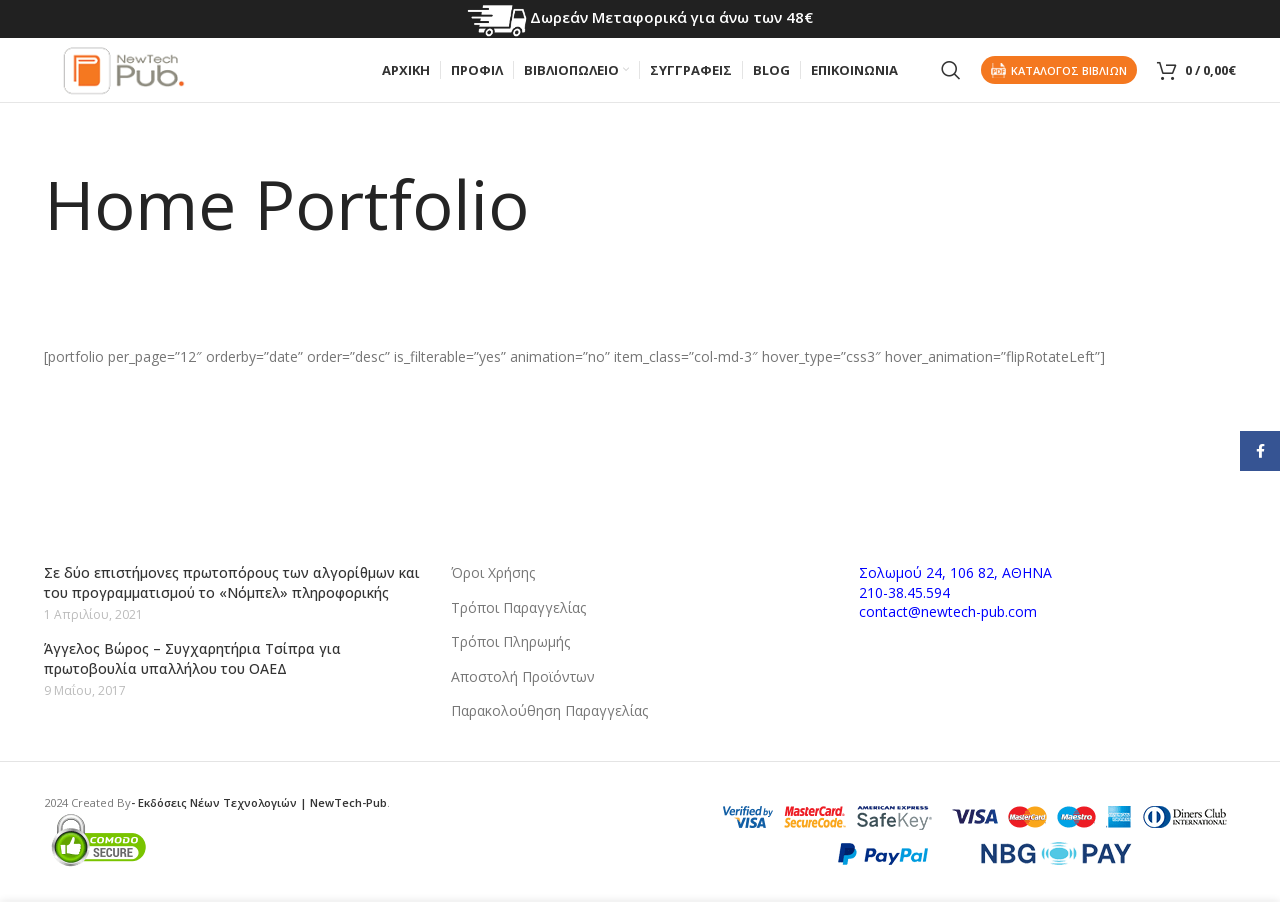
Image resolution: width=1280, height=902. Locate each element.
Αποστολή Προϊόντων (523, 676)
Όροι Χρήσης (493, 572)
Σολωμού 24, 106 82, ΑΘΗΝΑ (955, 572)
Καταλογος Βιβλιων (1059, 79)
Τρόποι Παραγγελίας (518, 607)
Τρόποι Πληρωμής (510, 641)
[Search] (951, 80)
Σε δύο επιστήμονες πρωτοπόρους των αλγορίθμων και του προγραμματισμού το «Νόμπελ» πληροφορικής (232, 582)
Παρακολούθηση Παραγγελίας (549, 710)
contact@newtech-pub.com (948, 611)
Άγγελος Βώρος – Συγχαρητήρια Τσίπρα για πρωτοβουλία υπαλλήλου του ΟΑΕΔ (192, 658)
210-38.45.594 (904, 592)
